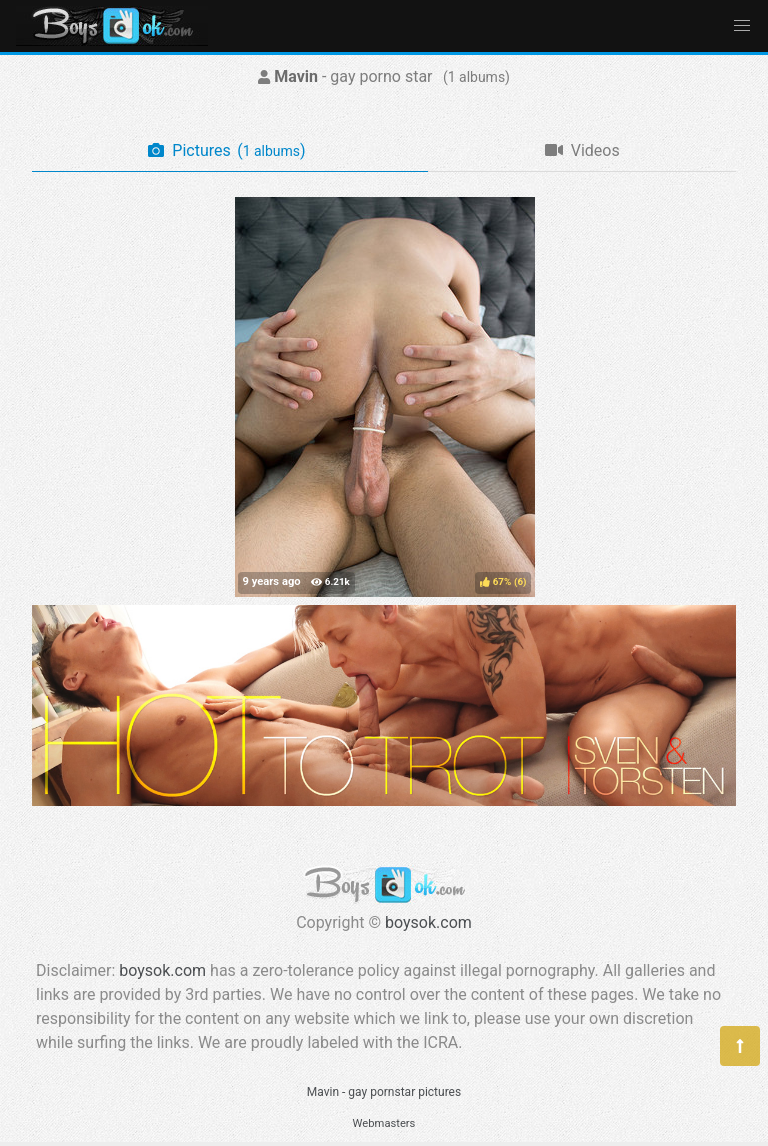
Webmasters (384, 1123)
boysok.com (428, 922)
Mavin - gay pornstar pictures (384, 1092)
